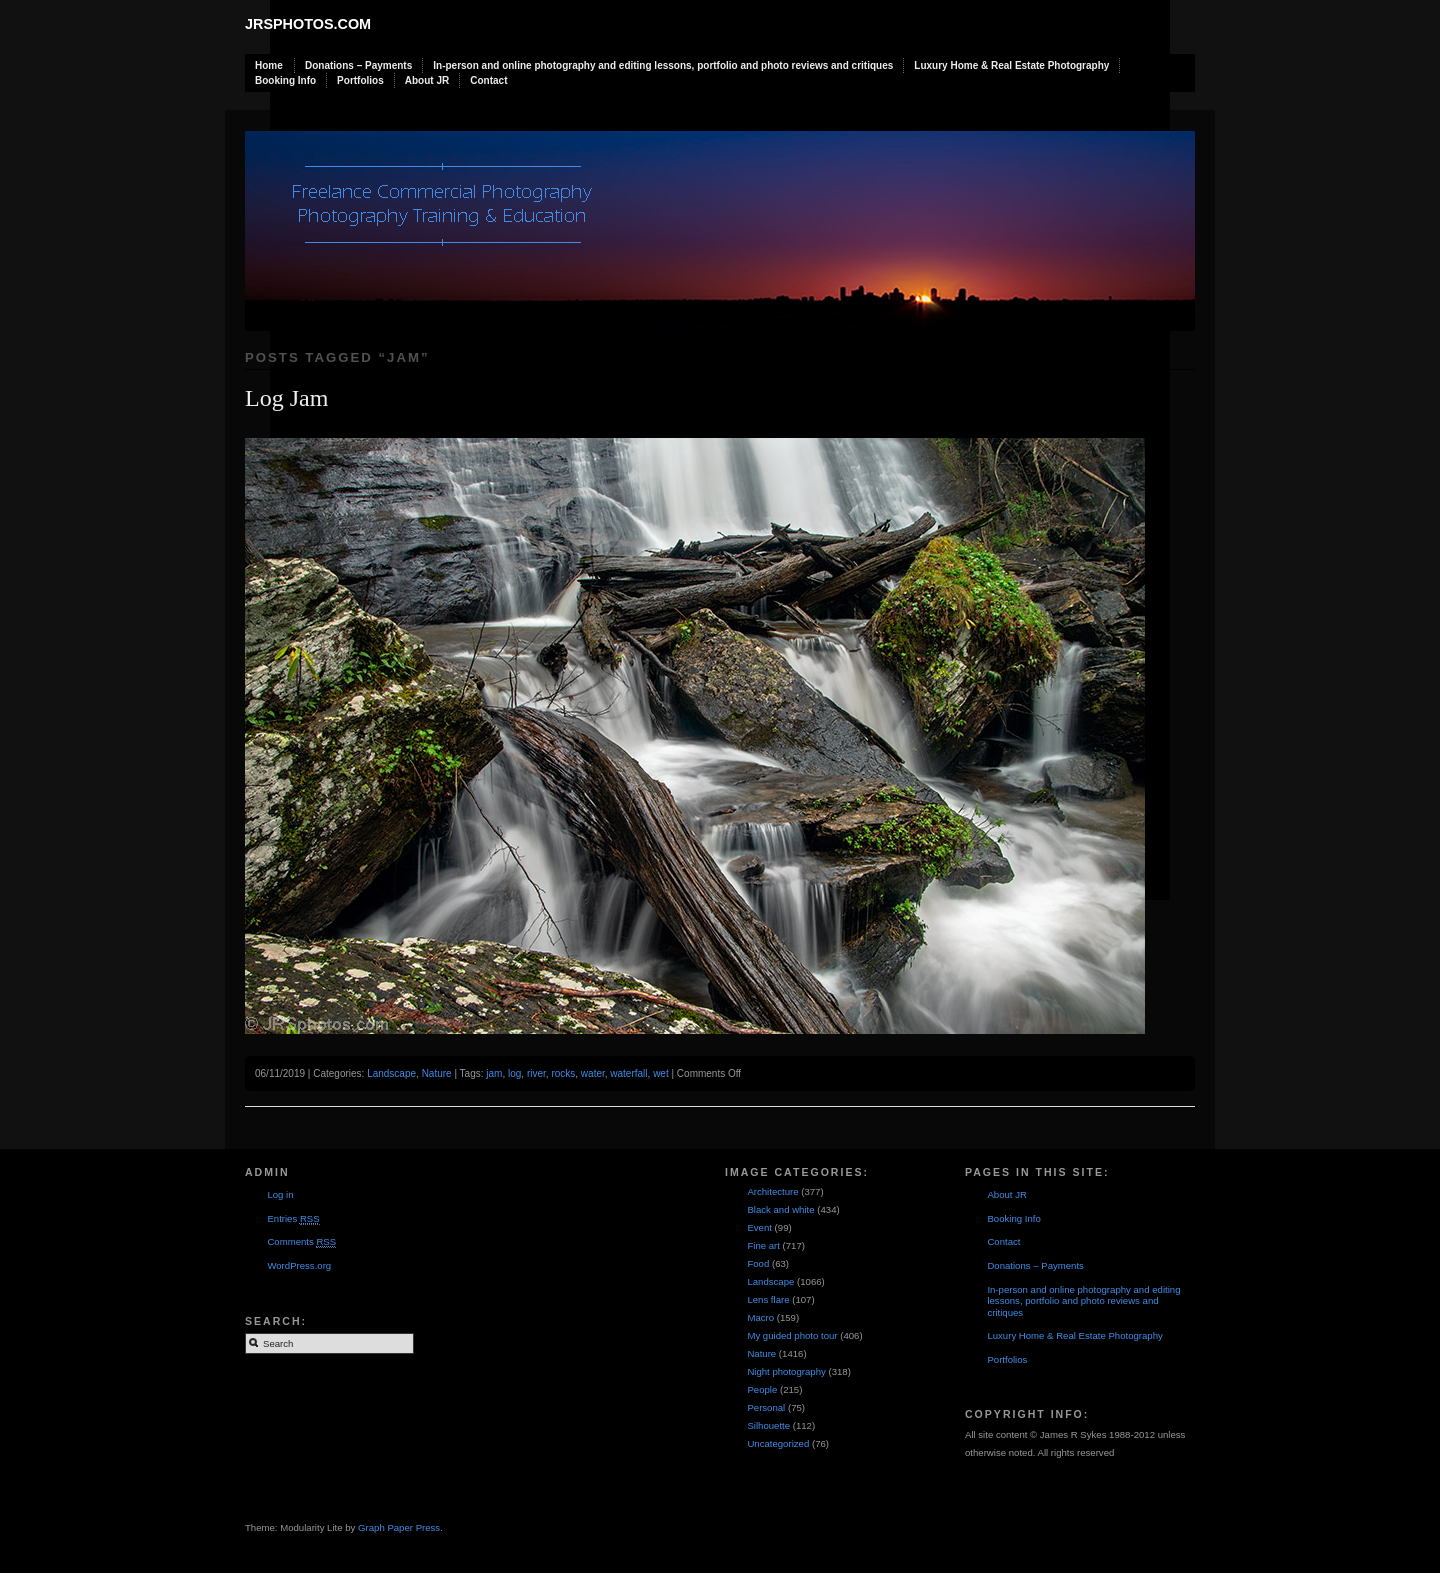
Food (758, 1263)
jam (494, 1073)
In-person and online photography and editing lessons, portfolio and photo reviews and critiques (663, 65)
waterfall (628, 1073)
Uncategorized (778, 1443)
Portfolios (360, 80)
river (536, 1073)
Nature (437, 1073)
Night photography (786, 1371)
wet (661, 1073)
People (762, 1389)
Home (269, 65)
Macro (760, 1317)
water (593, 1073)
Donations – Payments (358, 65)
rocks (563, 1073)
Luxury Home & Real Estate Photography (1011, 65)
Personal (766, 1407)
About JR (427, 80)
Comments (301, 1242)
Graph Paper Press (399, 1527)
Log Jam (286, 398)
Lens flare (768, 1299)
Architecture (772, 1191)
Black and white (780, 1209)
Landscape (391, 1073)
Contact (488, 80)
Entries (293, 1219)
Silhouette (768, 1425)
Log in (280, 1194)
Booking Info (285, 80)
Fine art (763, 1245)
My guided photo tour (792, 1335)
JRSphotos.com (308, 24)
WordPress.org (299, 1265)
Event (759, 1227)
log (514, 1073)
